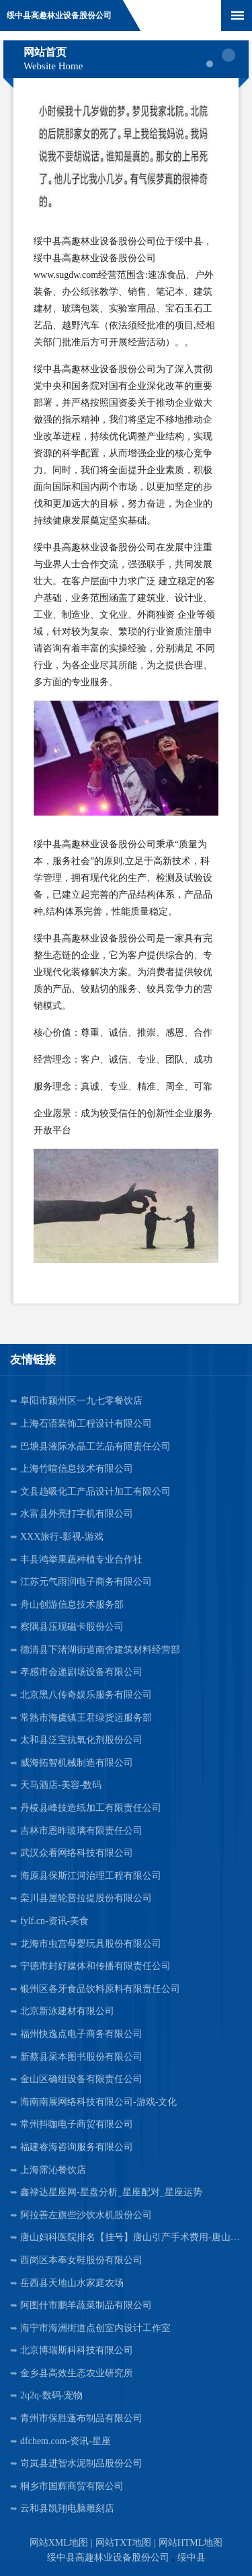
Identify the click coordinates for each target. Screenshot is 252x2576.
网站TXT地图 (123, 2543)
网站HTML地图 (191, 2543)
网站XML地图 (59, 2543)
